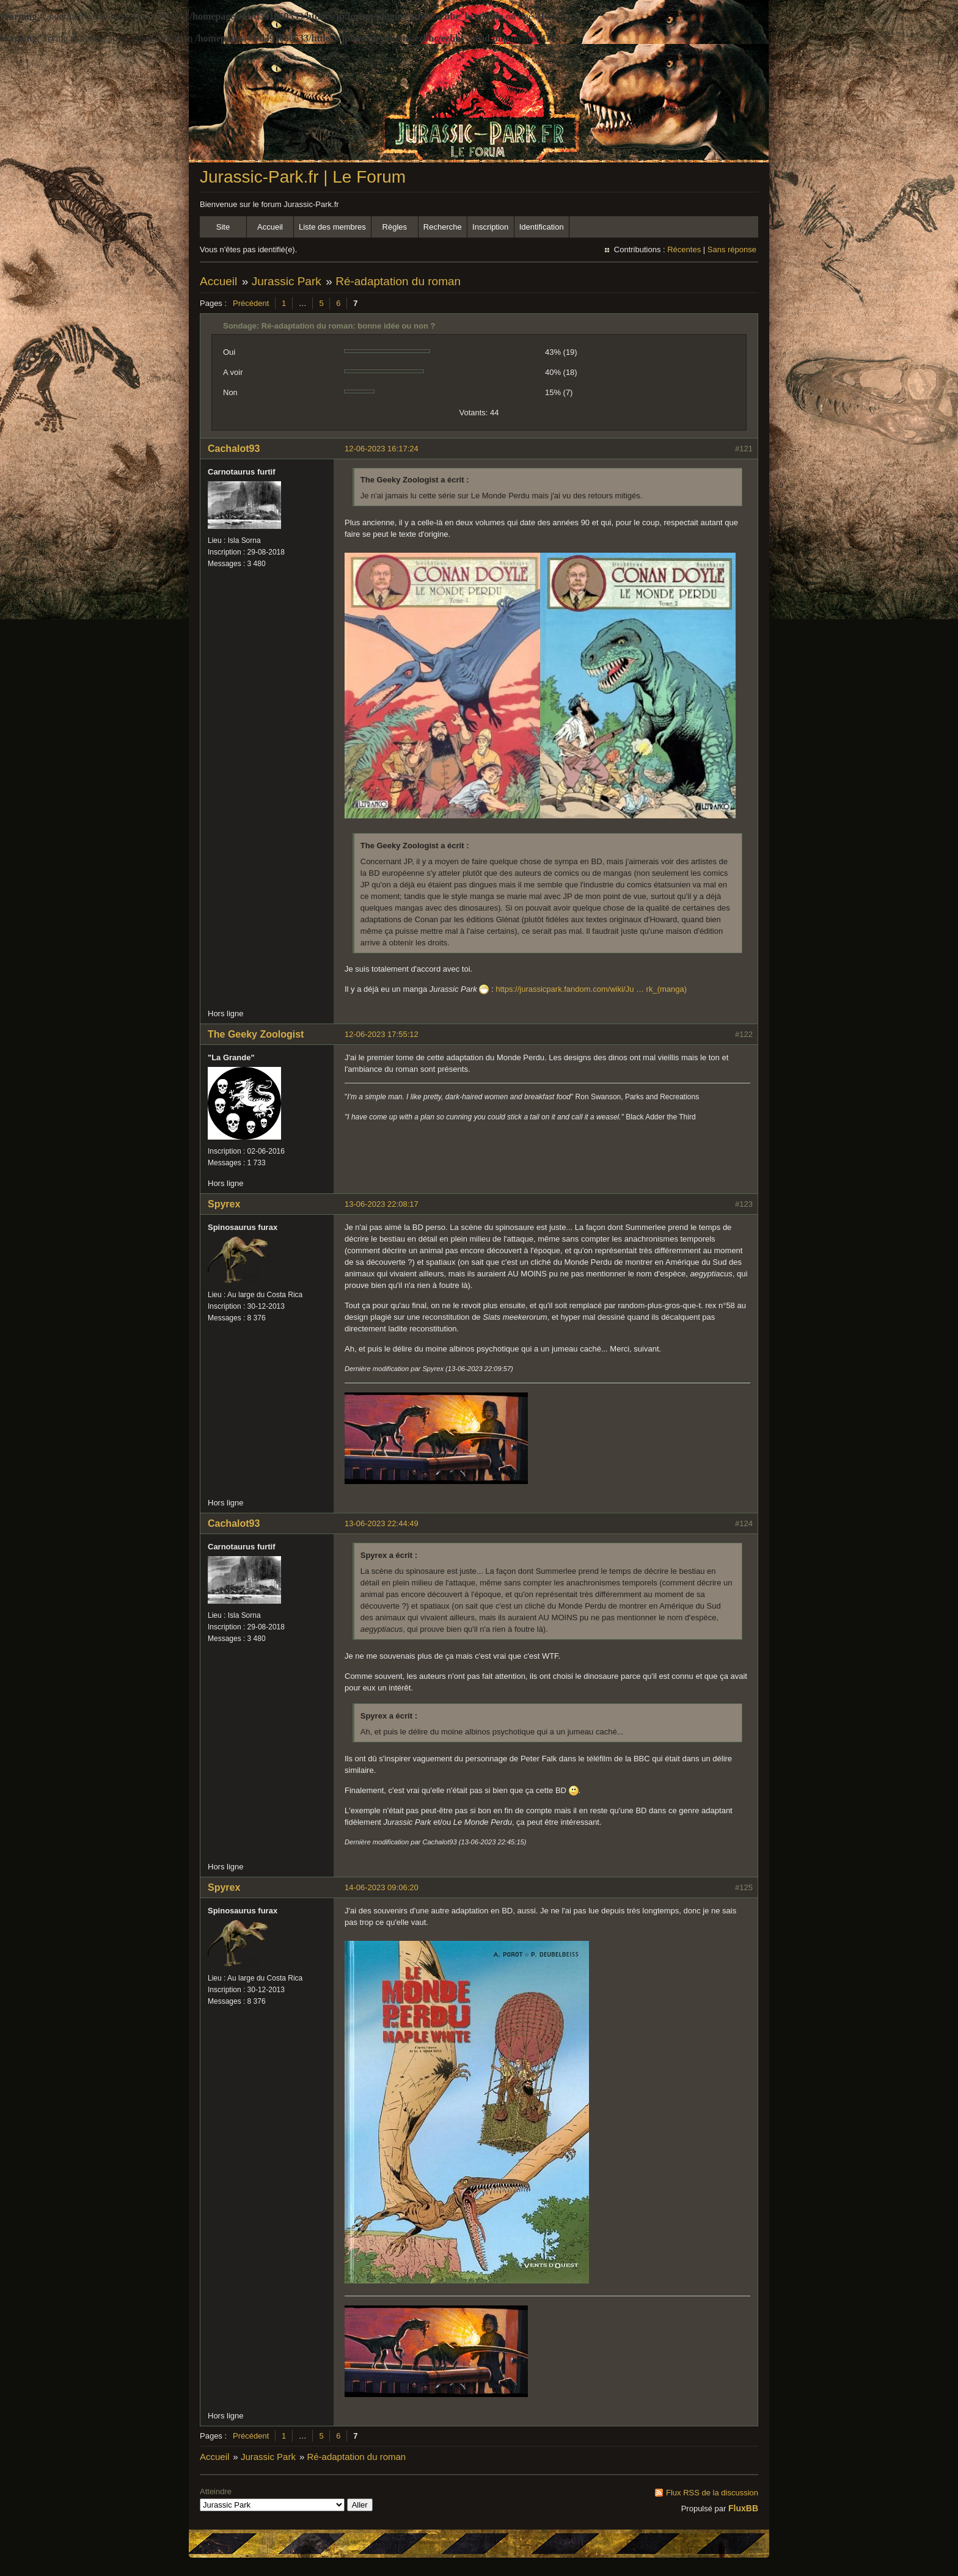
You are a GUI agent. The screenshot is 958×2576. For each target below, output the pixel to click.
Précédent (251, 303)
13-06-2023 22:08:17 (382, 1204)
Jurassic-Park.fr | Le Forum (303, 176)
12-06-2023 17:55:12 (382, 1034)
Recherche (442, 226)
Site (223, 226)
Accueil (270, 226)
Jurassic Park (286, 281)
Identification (541, 226)
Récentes (684, 249)
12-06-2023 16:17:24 (382, 448)
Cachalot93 (234, 448)
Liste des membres (332, 226)
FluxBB (743, 2508)
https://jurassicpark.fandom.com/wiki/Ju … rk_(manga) (591, 989)
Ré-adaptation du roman (398, 281)
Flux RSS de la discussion (712, 2492)
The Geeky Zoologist (256, 1034)
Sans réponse (732, 249)
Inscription (490, 226)
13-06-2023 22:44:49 (382, 1523)
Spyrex (224, 1204)
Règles (394, 226)
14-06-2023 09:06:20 (382, 1887)
